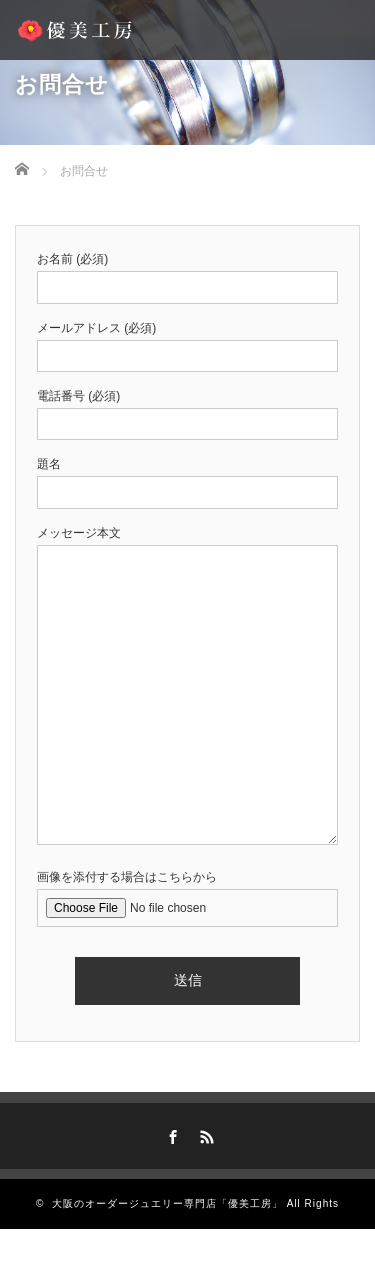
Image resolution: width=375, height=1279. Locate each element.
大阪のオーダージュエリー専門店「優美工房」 (167, 1203)
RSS (204, 1134)
